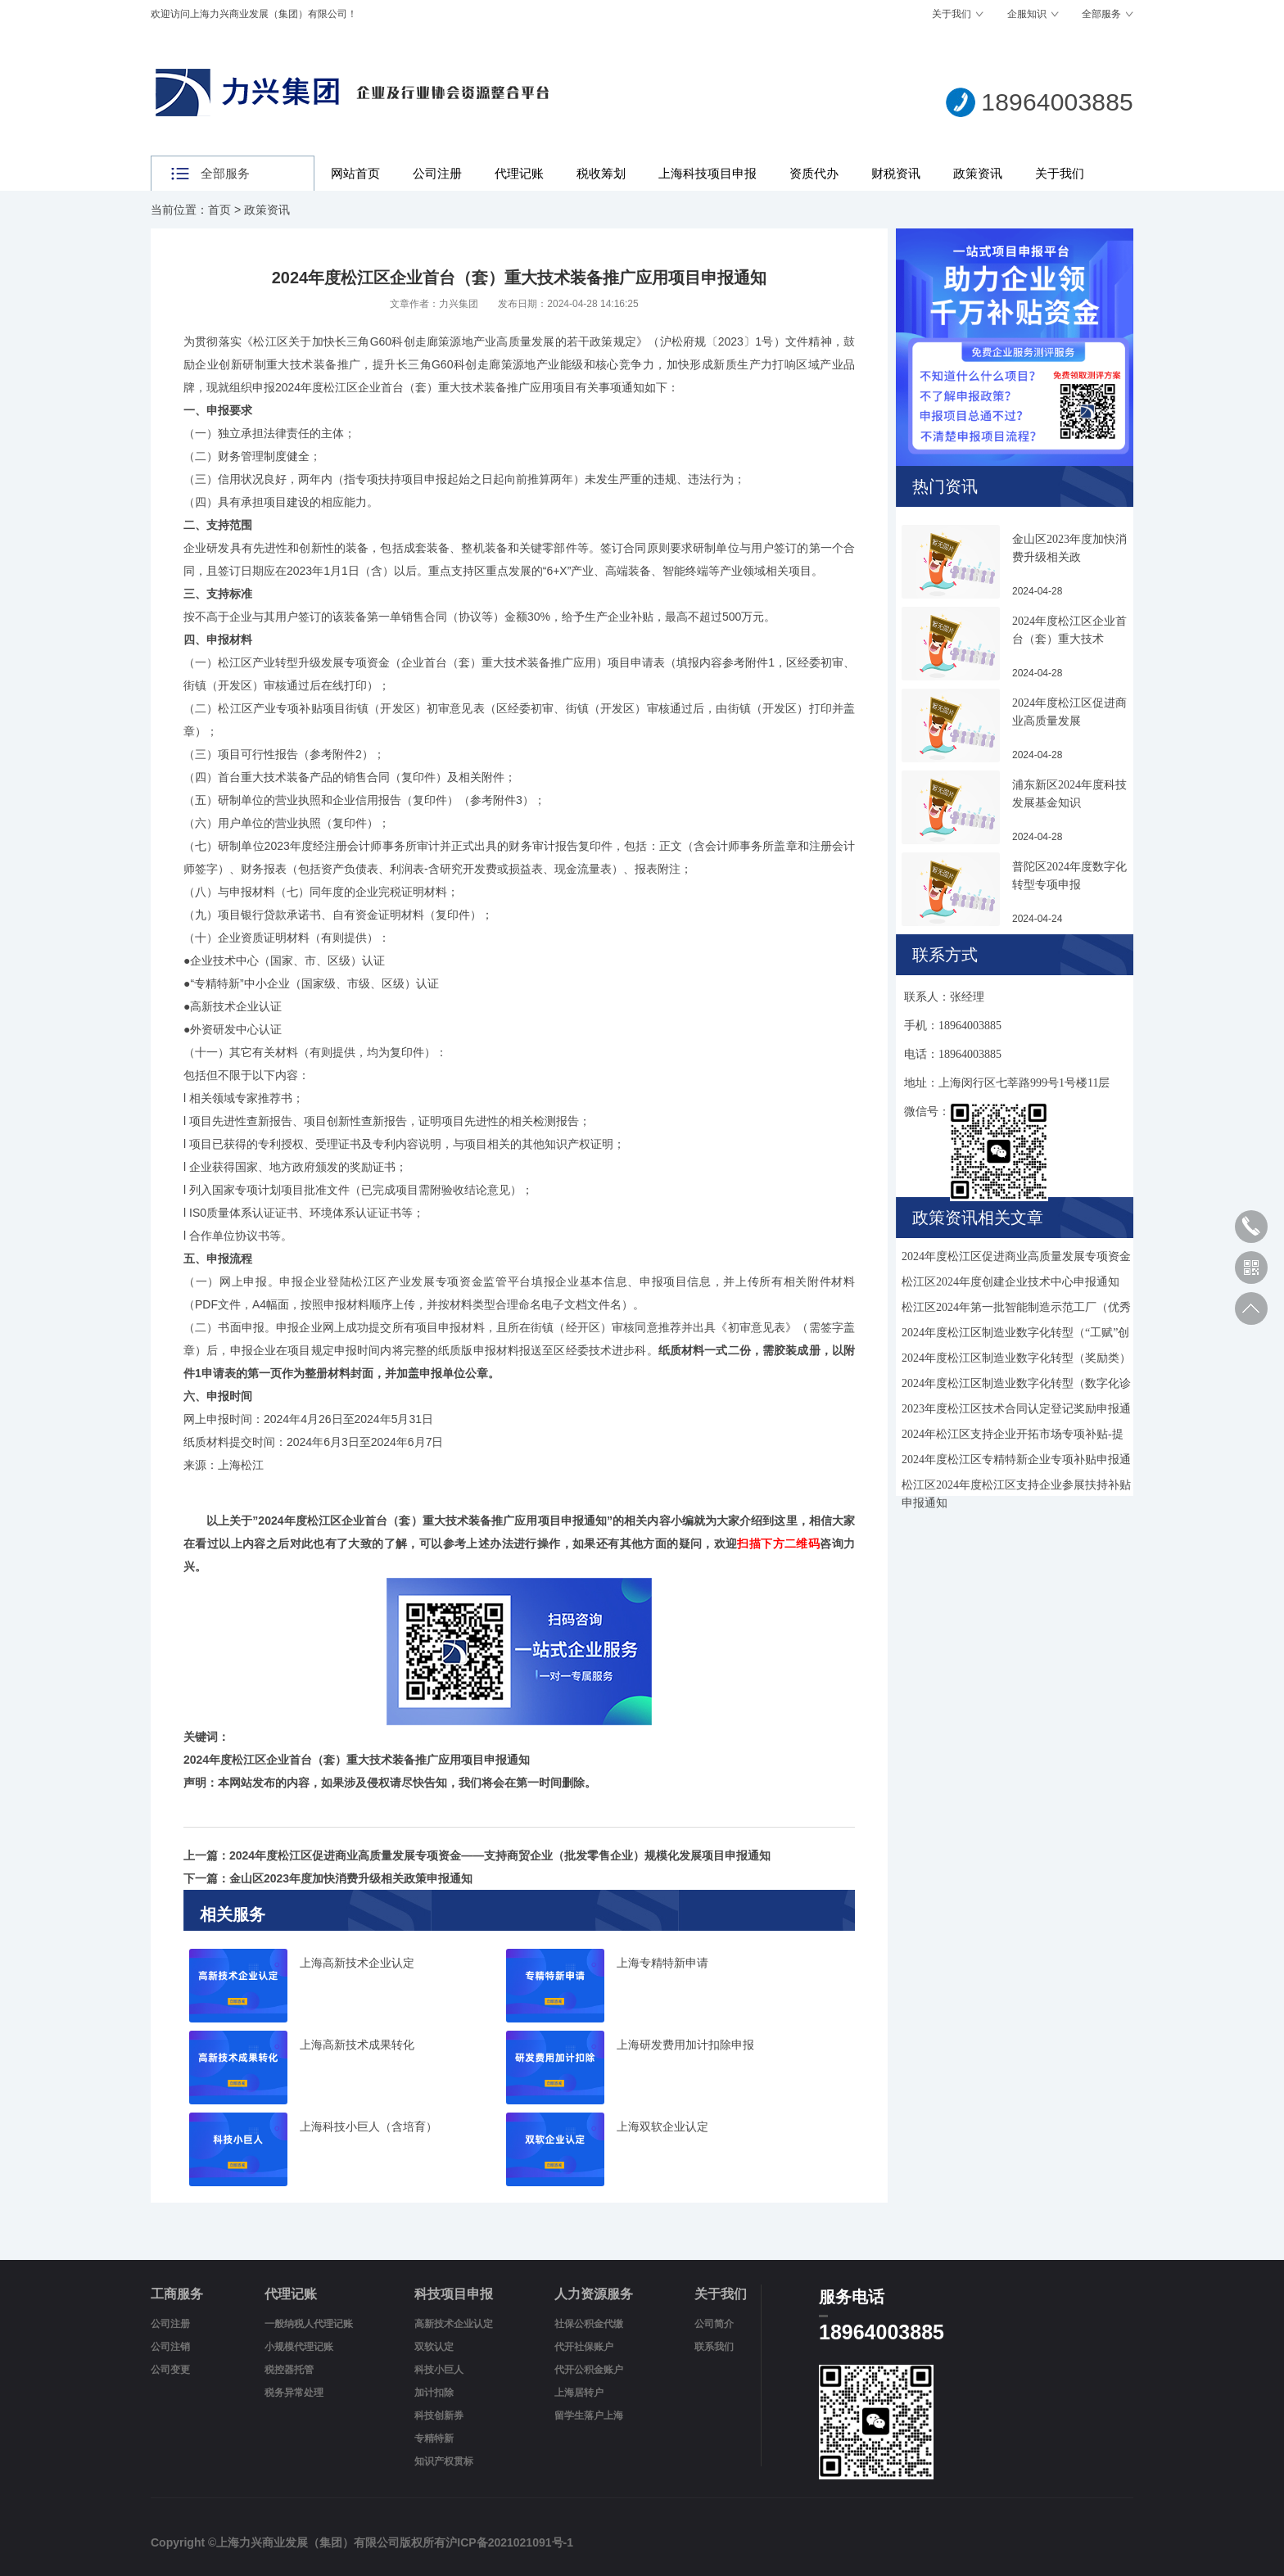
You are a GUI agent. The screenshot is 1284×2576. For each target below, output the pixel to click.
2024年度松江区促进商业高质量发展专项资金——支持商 (1016, 1259)
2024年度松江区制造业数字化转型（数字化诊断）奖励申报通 (1016, 1385)
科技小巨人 (438, 2369)
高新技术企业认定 (453, 2324)
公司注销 (170, 2346)
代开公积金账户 (588, 2369)
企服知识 (1027, 14)
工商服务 (177, 2294)
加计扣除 (434, 2392)
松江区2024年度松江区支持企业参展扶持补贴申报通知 (1016, 1487)
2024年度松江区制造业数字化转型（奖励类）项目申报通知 (1016, 1360)
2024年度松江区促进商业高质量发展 (1069, 712)
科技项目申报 (453, 2294)
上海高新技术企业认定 (357, 1963)
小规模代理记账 (298, 2346)
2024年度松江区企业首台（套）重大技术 (1069, 630)
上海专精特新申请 (662, 1963)
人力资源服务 (593, 2294)
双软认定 (434, 2346)
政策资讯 (977, 173)
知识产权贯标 (443, 2461)
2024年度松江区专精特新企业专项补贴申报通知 (1016, 1462)
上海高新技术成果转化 (357, 2045)
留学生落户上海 (588, 2415)
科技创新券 (438, 2415)
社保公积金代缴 (588, 2324)
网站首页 (355, 173)
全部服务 (1101, 14)
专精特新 (434, 2438)
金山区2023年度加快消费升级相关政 (1069, 548)
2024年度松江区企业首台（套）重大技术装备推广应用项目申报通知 (432, 1520)
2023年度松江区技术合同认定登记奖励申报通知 (1016, 1411)
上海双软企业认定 (662, 2127)
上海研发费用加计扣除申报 (685, 2045)
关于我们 (951, 14)
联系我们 (714, 2346)
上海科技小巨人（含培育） (368, 2127)
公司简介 (714, 2324)
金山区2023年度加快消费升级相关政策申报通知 (350, 1878)
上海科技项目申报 (707, 173)
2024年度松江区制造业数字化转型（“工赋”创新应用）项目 (1015, 1335)
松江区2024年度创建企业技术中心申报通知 (1010, 1282)
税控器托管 (289, 2369)
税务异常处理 (293, 2392)
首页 (219, 209)
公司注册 (437, 173)
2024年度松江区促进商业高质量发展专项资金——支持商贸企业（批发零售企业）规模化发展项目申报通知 (500, 1855)
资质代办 (814, 173)
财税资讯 (895, 173)
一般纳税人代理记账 (308, 2324)
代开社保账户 (583, 2346)
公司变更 (170, 2369)
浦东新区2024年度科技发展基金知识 (1069, 794)
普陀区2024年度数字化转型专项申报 (1069, 876)
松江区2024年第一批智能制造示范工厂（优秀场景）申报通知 (1016, 1309)
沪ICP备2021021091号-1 (509, 2542)
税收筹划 (601, 173)
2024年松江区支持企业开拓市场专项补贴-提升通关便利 (1013, 1436)
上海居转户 (579, 2392)
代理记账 (519, 173)
